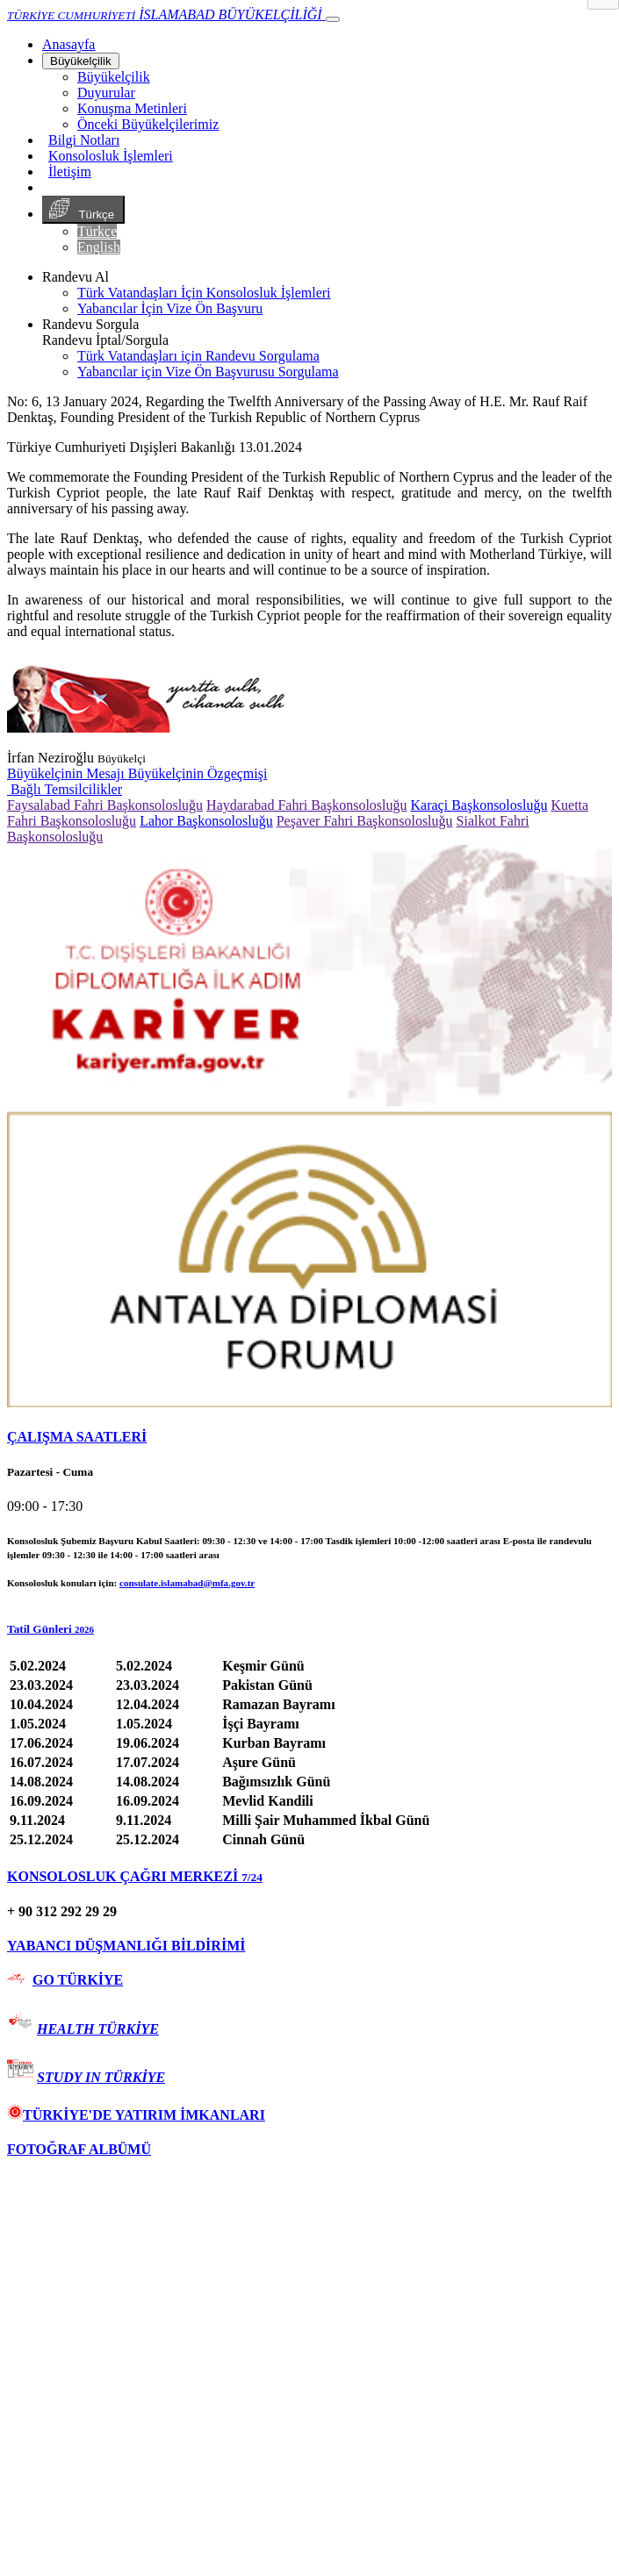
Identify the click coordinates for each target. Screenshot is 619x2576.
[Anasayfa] (68, 44)
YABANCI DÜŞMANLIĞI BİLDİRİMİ (126, 1945)
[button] (309, 1629)
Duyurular (106, 92)
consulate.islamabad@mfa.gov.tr (187, 1583)
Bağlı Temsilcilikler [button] (64, 789)
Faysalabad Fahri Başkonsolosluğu (105, 805)
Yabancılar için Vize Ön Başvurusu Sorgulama (208, 371)
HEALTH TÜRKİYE (98, 2028)
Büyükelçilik (81, 61)
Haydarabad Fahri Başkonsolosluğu (306, 805)
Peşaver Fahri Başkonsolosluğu (365, 820)
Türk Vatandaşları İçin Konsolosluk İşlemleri (204, 292)
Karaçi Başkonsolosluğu (479, 805)
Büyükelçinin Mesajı (67, 773)
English (98, 247)
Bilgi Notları (83, 139)
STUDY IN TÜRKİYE (101, 2077)
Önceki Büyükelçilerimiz (148, 124)
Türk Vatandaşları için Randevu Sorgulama (198, 355)
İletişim (69, 171)
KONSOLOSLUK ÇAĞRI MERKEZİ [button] (135, 1876)
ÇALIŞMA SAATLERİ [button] (77, 1436)
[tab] (309, 1437)
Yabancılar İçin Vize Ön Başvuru (170, 308)
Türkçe (83, 209)
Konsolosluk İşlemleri (110, 155)
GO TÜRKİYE (77, 1979)
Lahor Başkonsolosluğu (206, 820)
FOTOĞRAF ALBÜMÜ (79, 2149)
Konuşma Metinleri (132, 108)
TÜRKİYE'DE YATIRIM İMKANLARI (136, 2114)
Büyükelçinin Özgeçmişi (198, 773)
